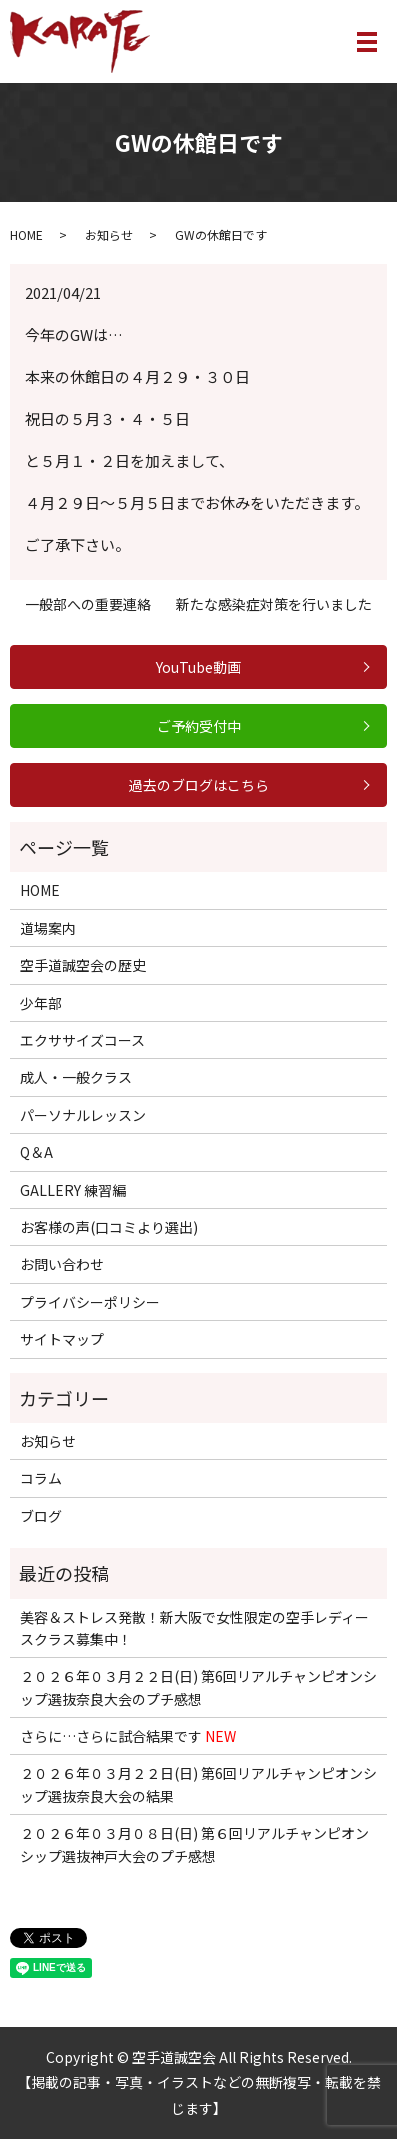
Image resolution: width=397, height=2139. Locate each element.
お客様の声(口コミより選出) (109, 1227)
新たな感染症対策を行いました (274, 604)
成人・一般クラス (76, 1077)
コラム (41, 1478)
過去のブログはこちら (199, 785)
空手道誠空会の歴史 (83, 965)
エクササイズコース (82, 1040)
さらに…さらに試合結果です (128, 1736)
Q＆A (36, 1152)
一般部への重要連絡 (88, 604)
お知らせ (109, 234)
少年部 (41, 1003)
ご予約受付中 (199, 726)
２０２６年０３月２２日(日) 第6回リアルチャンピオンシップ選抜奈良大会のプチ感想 (198, 1687)
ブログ (41, 1516)
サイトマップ (62, 1339)
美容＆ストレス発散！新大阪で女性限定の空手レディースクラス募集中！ (194, 1628)
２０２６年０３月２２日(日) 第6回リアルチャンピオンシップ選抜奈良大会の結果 (198, 1784)
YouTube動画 (198, 667)
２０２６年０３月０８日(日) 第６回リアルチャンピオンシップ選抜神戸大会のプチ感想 (194, 1844)
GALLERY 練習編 (73, 1190)
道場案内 (48, 928)
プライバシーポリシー (90, 1302)
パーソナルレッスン (83, 1115)
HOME (26, 234)
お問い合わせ (62, 1264)
